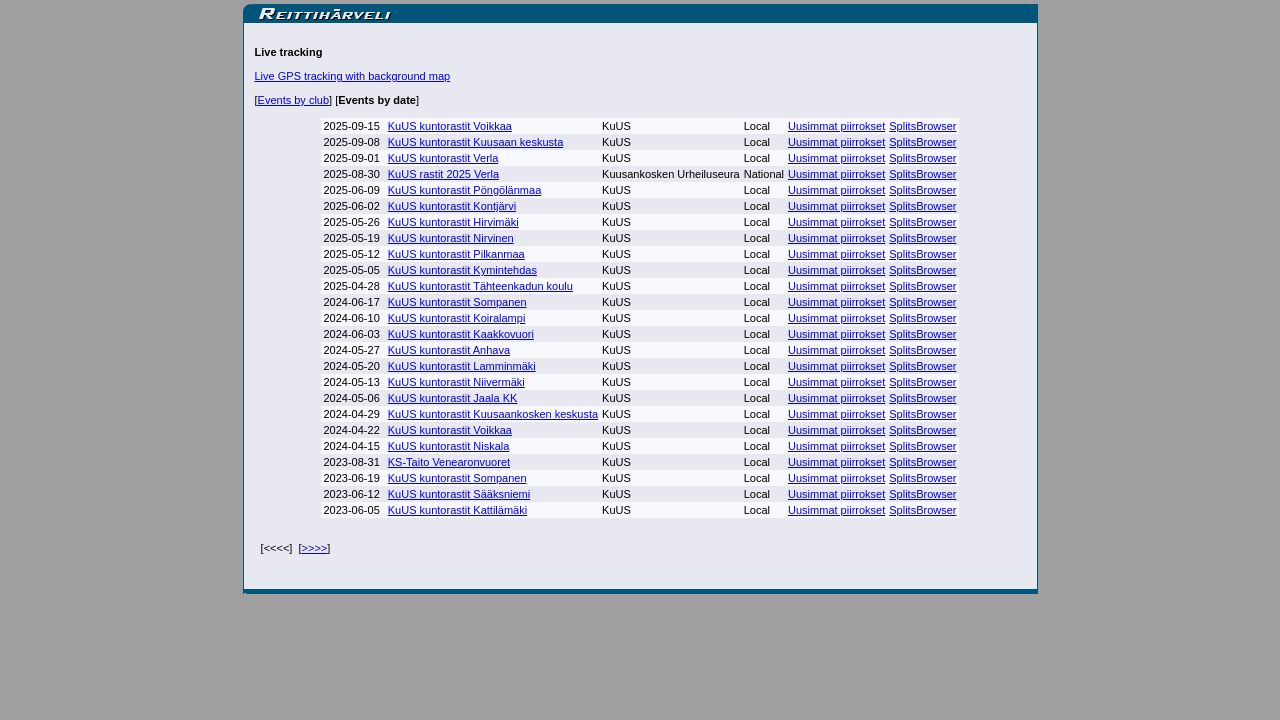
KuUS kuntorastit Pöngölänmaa (464, 190)
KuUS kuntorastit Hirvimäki (453, 222)
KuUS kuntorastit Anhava (449, 350)
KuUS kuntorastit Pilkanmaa (456, 254)
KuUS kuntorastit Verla (443, 158)
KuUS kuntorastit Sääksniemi (459, 494)
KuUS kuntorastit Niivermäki (456, 382)
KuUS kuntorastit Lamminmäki (462, 366)
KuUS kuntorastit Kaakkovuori (461, 334)
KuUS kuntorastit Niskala (449, 446)
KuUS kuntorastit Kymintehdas (462, 270)
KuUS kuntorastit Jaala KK (453, 398)
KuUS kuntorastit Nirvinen (451, 238)
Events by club (294, 100)
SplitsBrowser (922, 126)
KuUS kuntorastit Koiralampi (457, 318)
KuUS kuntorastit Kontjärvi (452, 206)
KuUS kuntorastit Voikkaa (450, 126)
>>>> (315, 548)
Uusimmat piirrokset (836, 126)
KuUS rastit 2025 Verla (443, 174)
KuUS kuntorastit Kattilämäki (457, 510)
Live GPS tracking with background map (353, 76)
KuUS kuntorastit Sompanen (457, 302)
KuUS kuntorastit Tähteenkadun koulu (480, 286)
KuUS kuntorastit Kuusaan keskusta (475, 142)
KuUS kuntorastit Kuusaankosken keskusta (493, 414)
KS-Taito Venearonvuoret (449, 462)
